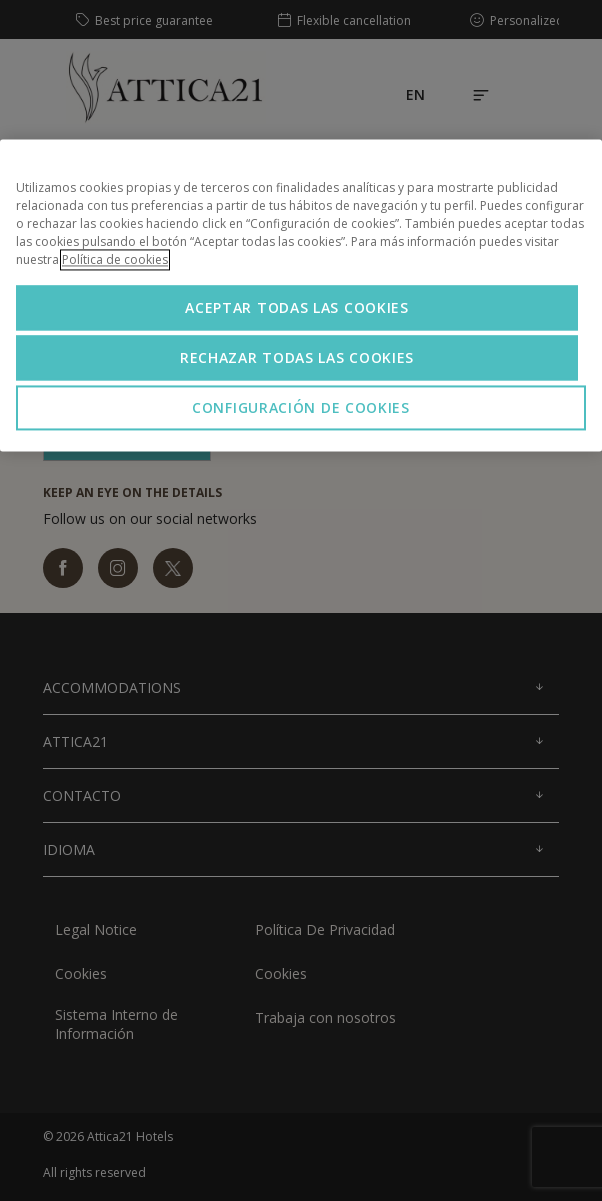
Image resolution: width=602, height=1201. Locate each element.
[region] (301, 296)
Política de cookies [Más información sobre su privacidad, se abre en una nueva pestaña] (115, 260)
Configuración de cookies (301, 408)
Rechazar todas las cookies (297, 358)
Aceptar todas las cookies (297, 308)
